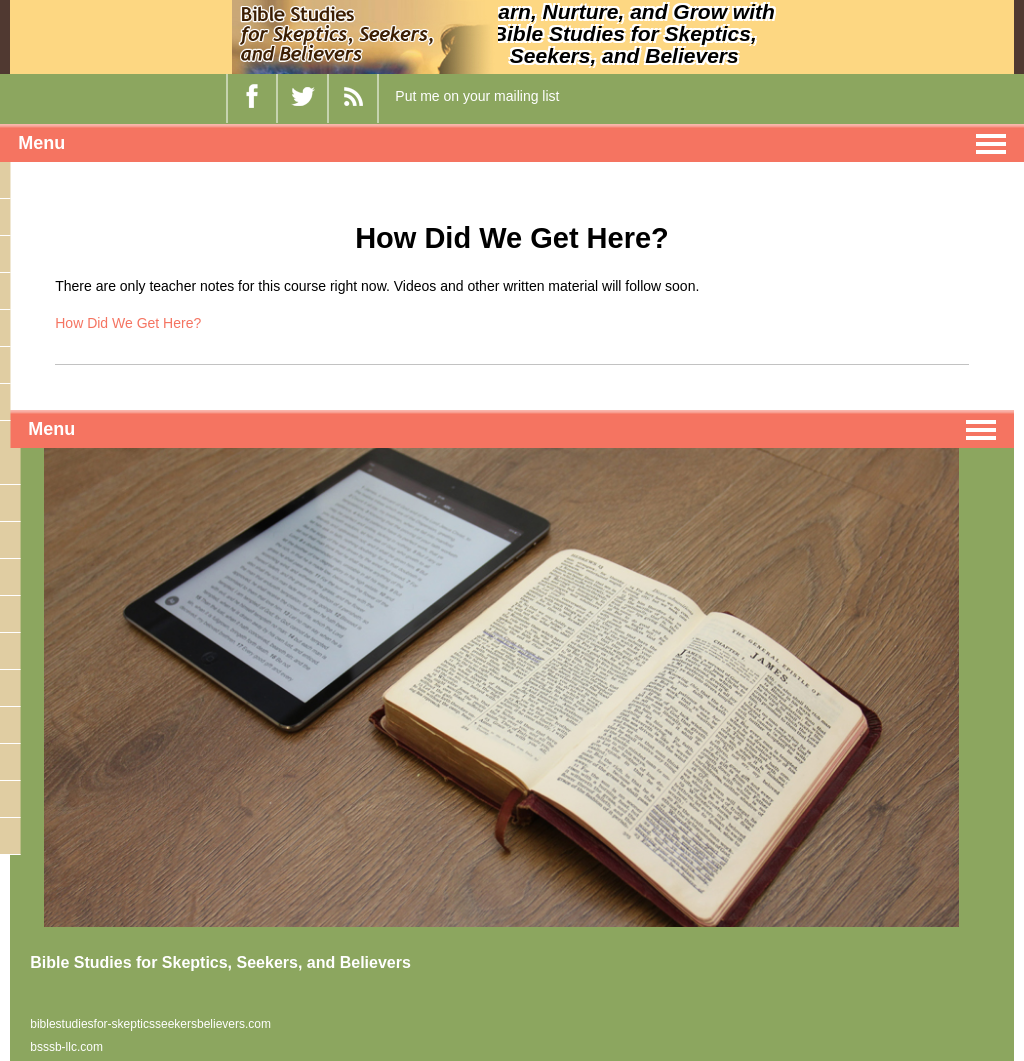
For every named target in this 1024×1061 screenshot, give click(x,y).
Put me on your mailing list (477, 96)
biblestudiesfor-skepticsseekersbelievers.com (150, 1024)
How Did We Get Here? (128, 323)
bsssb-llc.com (66, 1047)
